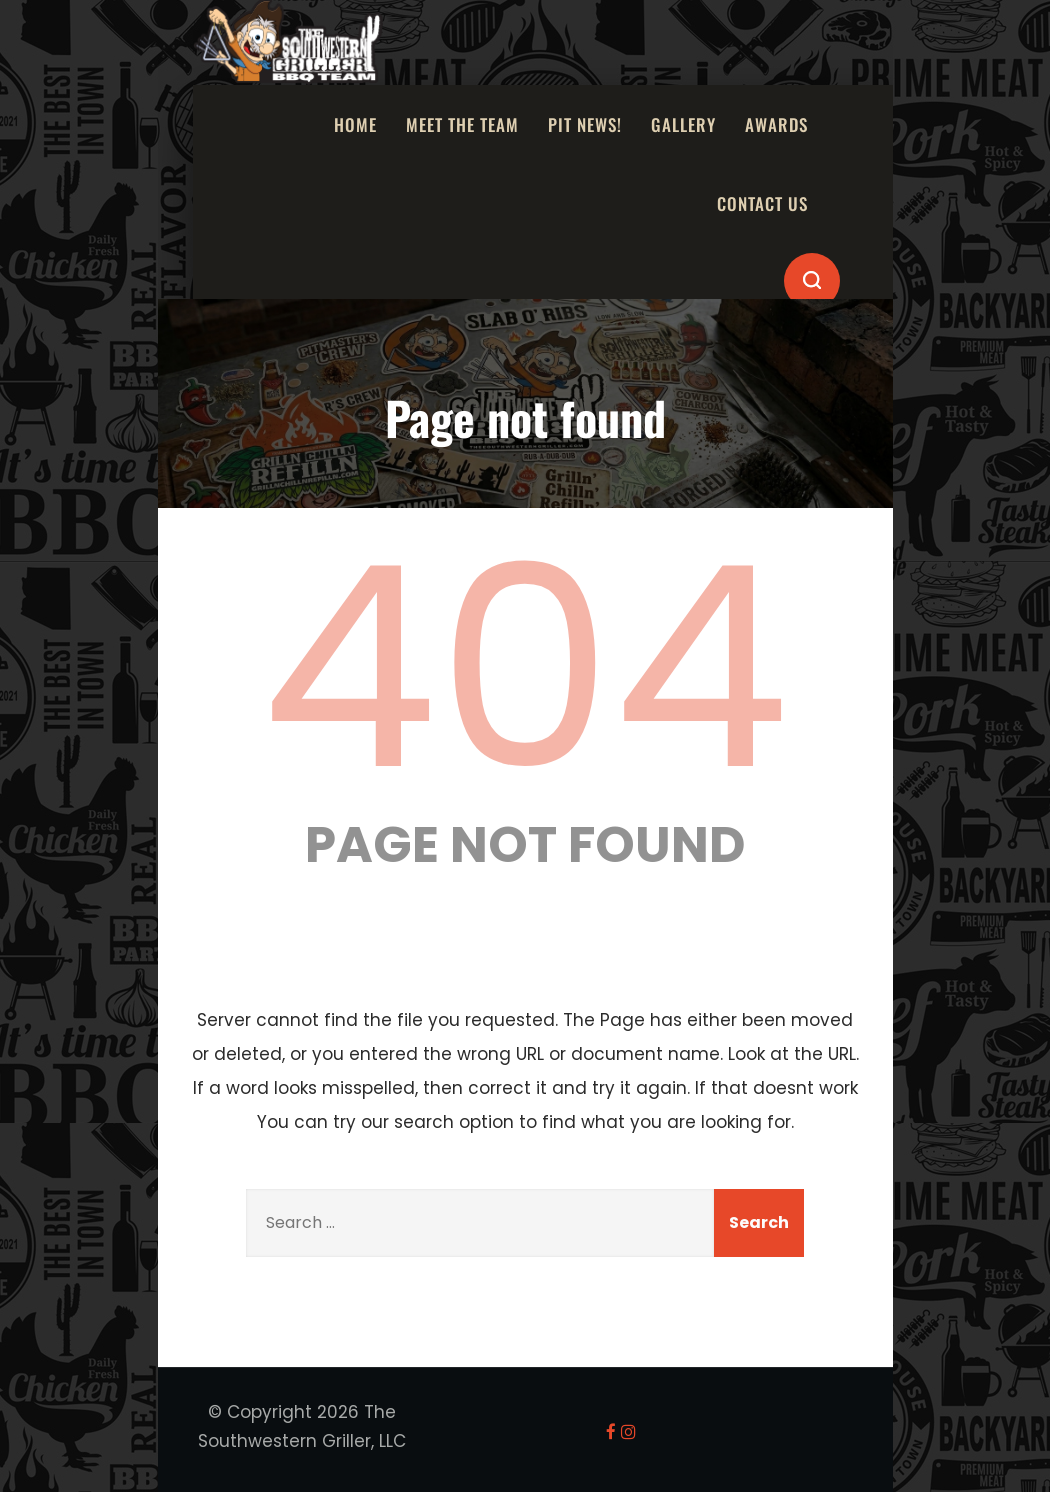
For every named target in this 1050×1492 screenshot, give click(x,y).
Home (355, 124)
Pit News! (585, 124)
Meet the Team (462, 124)
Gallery (683, 124)
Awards (776, 124)
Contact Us (762, 203)
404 (525, 668)
